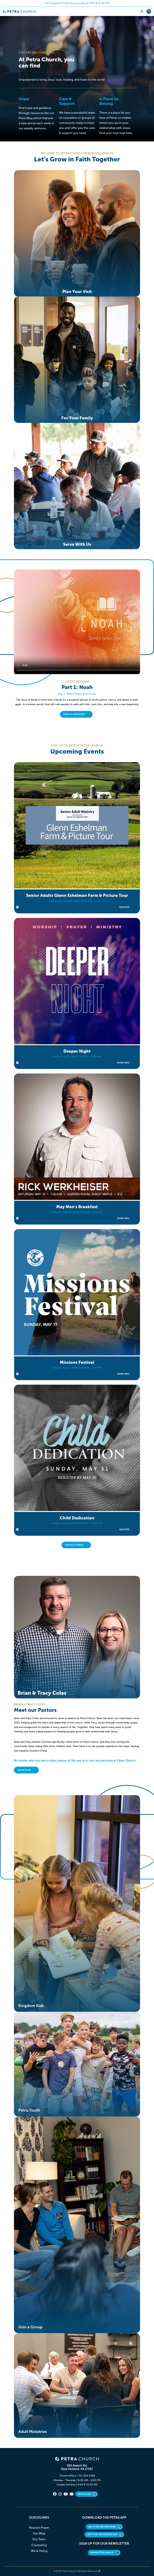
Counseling (39, 2545)
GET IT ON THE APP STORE (105, 2527)
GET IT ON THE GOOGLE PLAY (105, 2534)
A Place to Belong (108, 101)
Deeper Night (77, 1051)
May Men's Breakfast (77, 1206)
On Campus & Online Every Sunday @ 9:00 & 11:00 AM (77, 3)
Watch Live (87, 2494)
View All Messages (74, 714)
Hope (24, 99)
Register (124, 907)
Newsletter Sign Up (105, 2552)
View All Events (74, 1545)
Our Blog (39, 2533)
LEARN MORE (24, 1770)
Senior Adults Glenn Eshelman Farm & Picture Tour (77, 895)
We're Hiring (39, 2550)
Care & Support (67, 101)
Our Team (39, 2539)
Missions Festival (77, 1362)
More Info (123, 1063)
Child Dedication (77, 1518)
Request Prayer (39, 2527)
